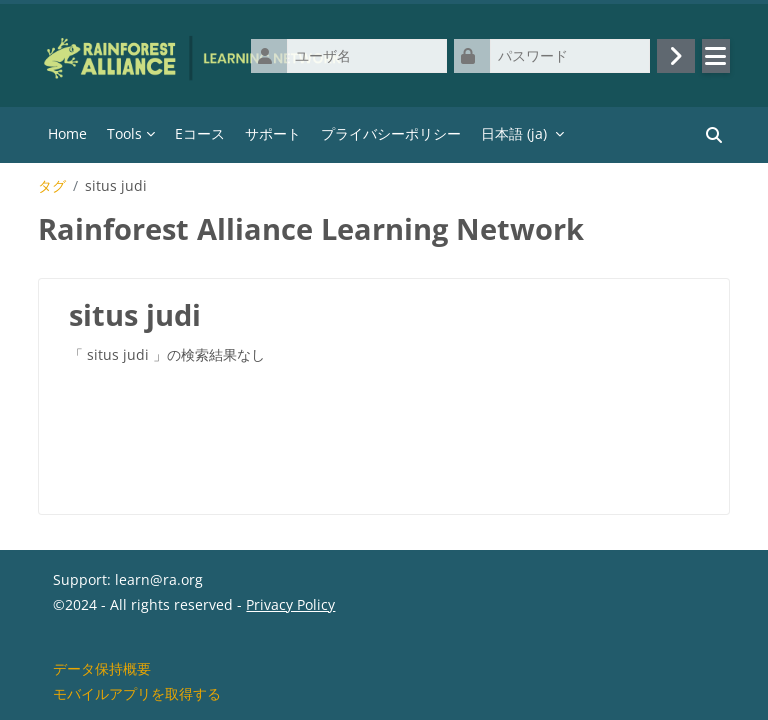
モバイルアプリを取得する (137, 693)
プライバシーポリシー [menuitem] (391, 133)
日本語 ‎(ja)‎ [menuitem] (514, 133)
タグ (52, 186)
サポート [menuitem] (273, 133)
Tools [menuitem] (124, 133)
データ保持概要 (102, 668)
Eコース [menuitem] (200, 133)
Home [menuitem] (67, 133)
